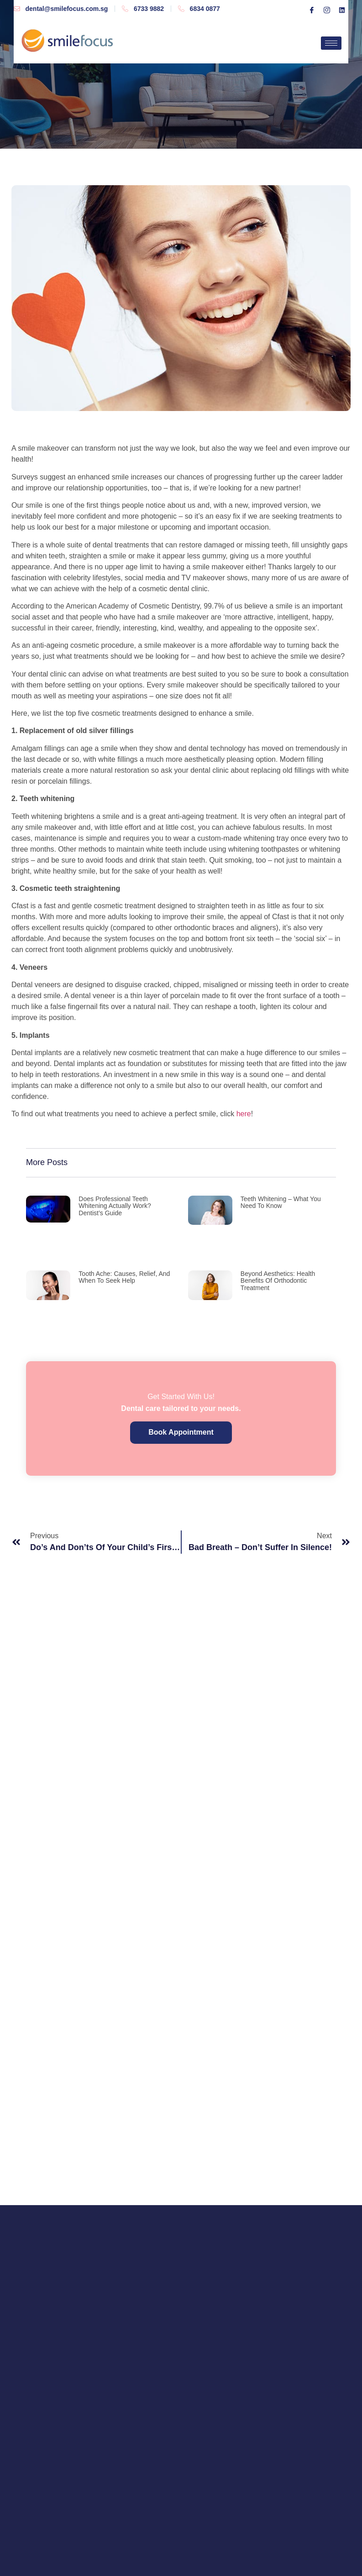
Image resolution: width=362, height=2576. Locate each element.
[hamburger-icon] (331, 43)
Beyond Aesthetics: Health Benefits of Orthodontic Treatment (278, 1280)
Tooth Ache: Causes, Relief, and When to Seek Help (124, 1277)
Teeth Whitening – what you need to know (281, 1202)
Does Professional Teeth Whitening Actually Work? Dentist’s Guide (115, 1206)
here (243, 1114)
